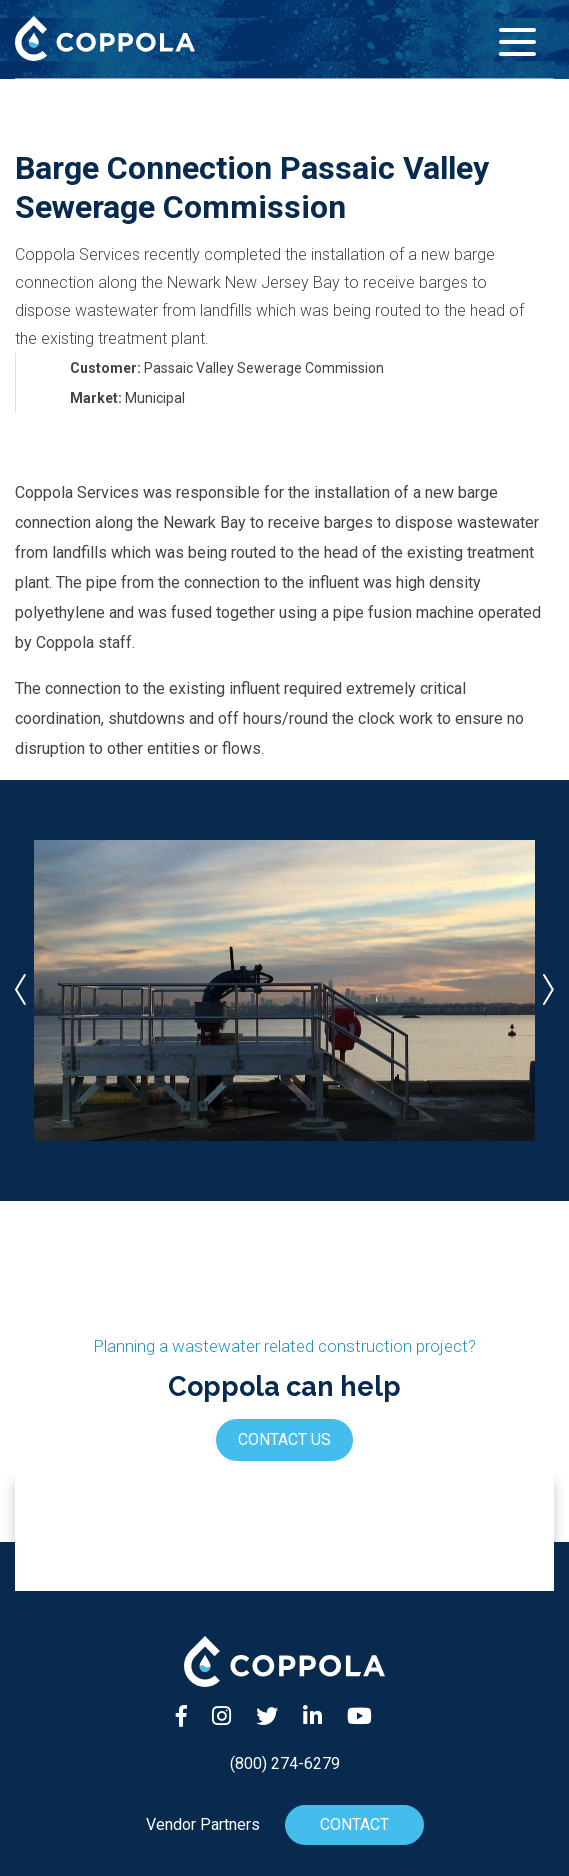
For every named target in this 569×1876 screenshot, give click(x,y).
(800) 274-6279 (285, 1763)
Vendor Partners (203, 1824)
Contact (353, 1824)
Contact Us (284, 1439)
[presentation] (20, 990)
